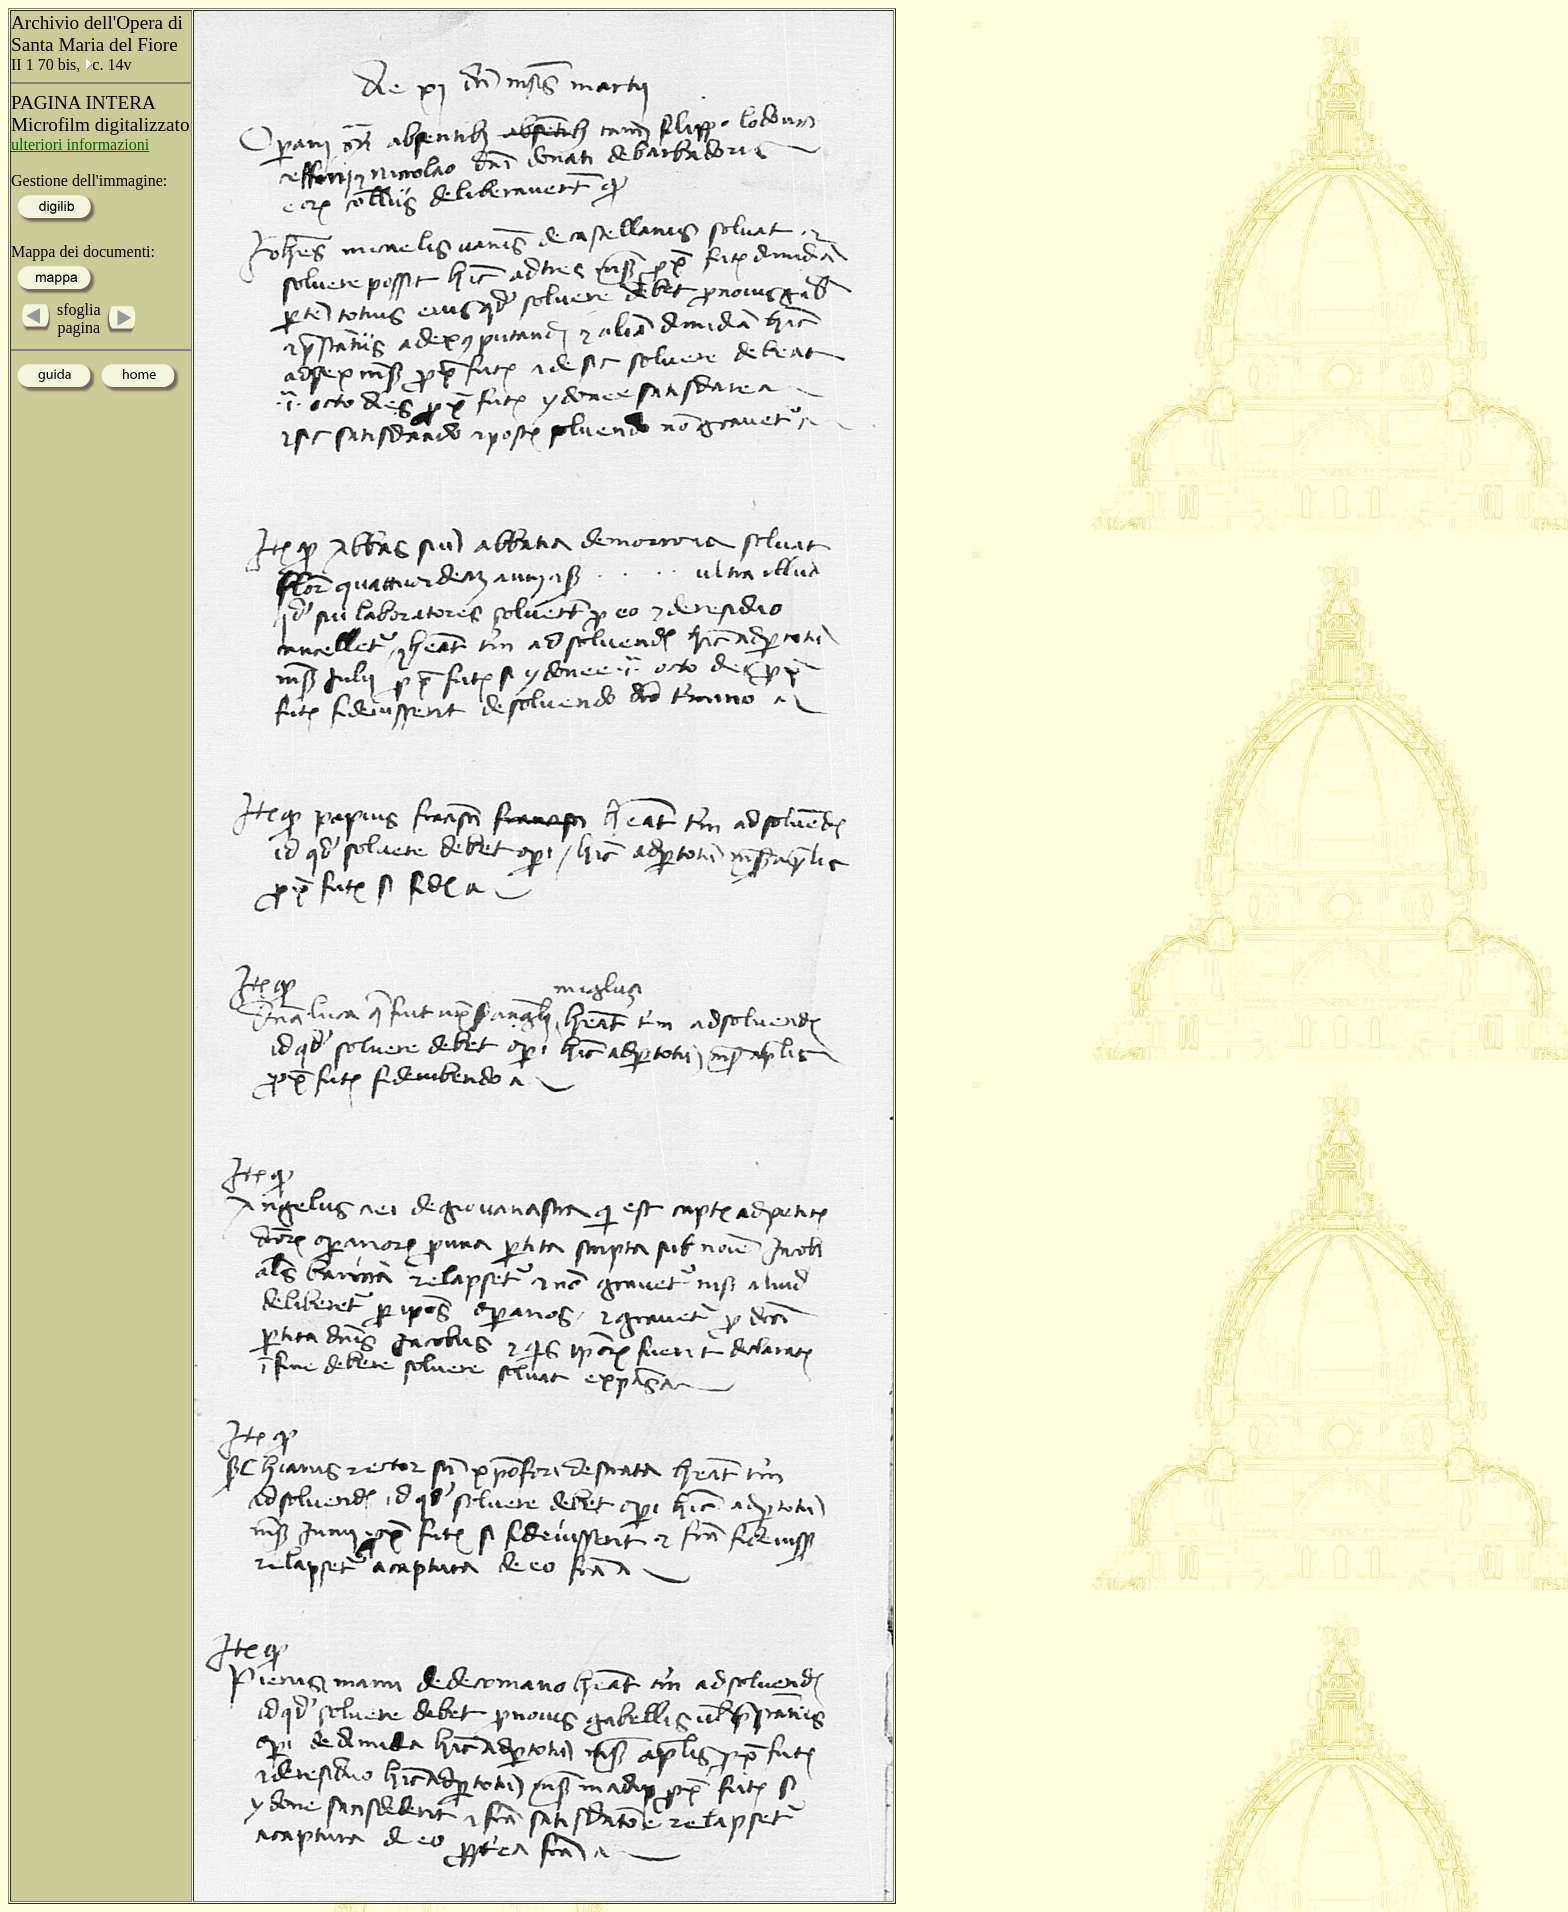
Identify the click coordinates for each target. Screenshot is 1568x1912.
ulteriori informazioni (80, 144)
